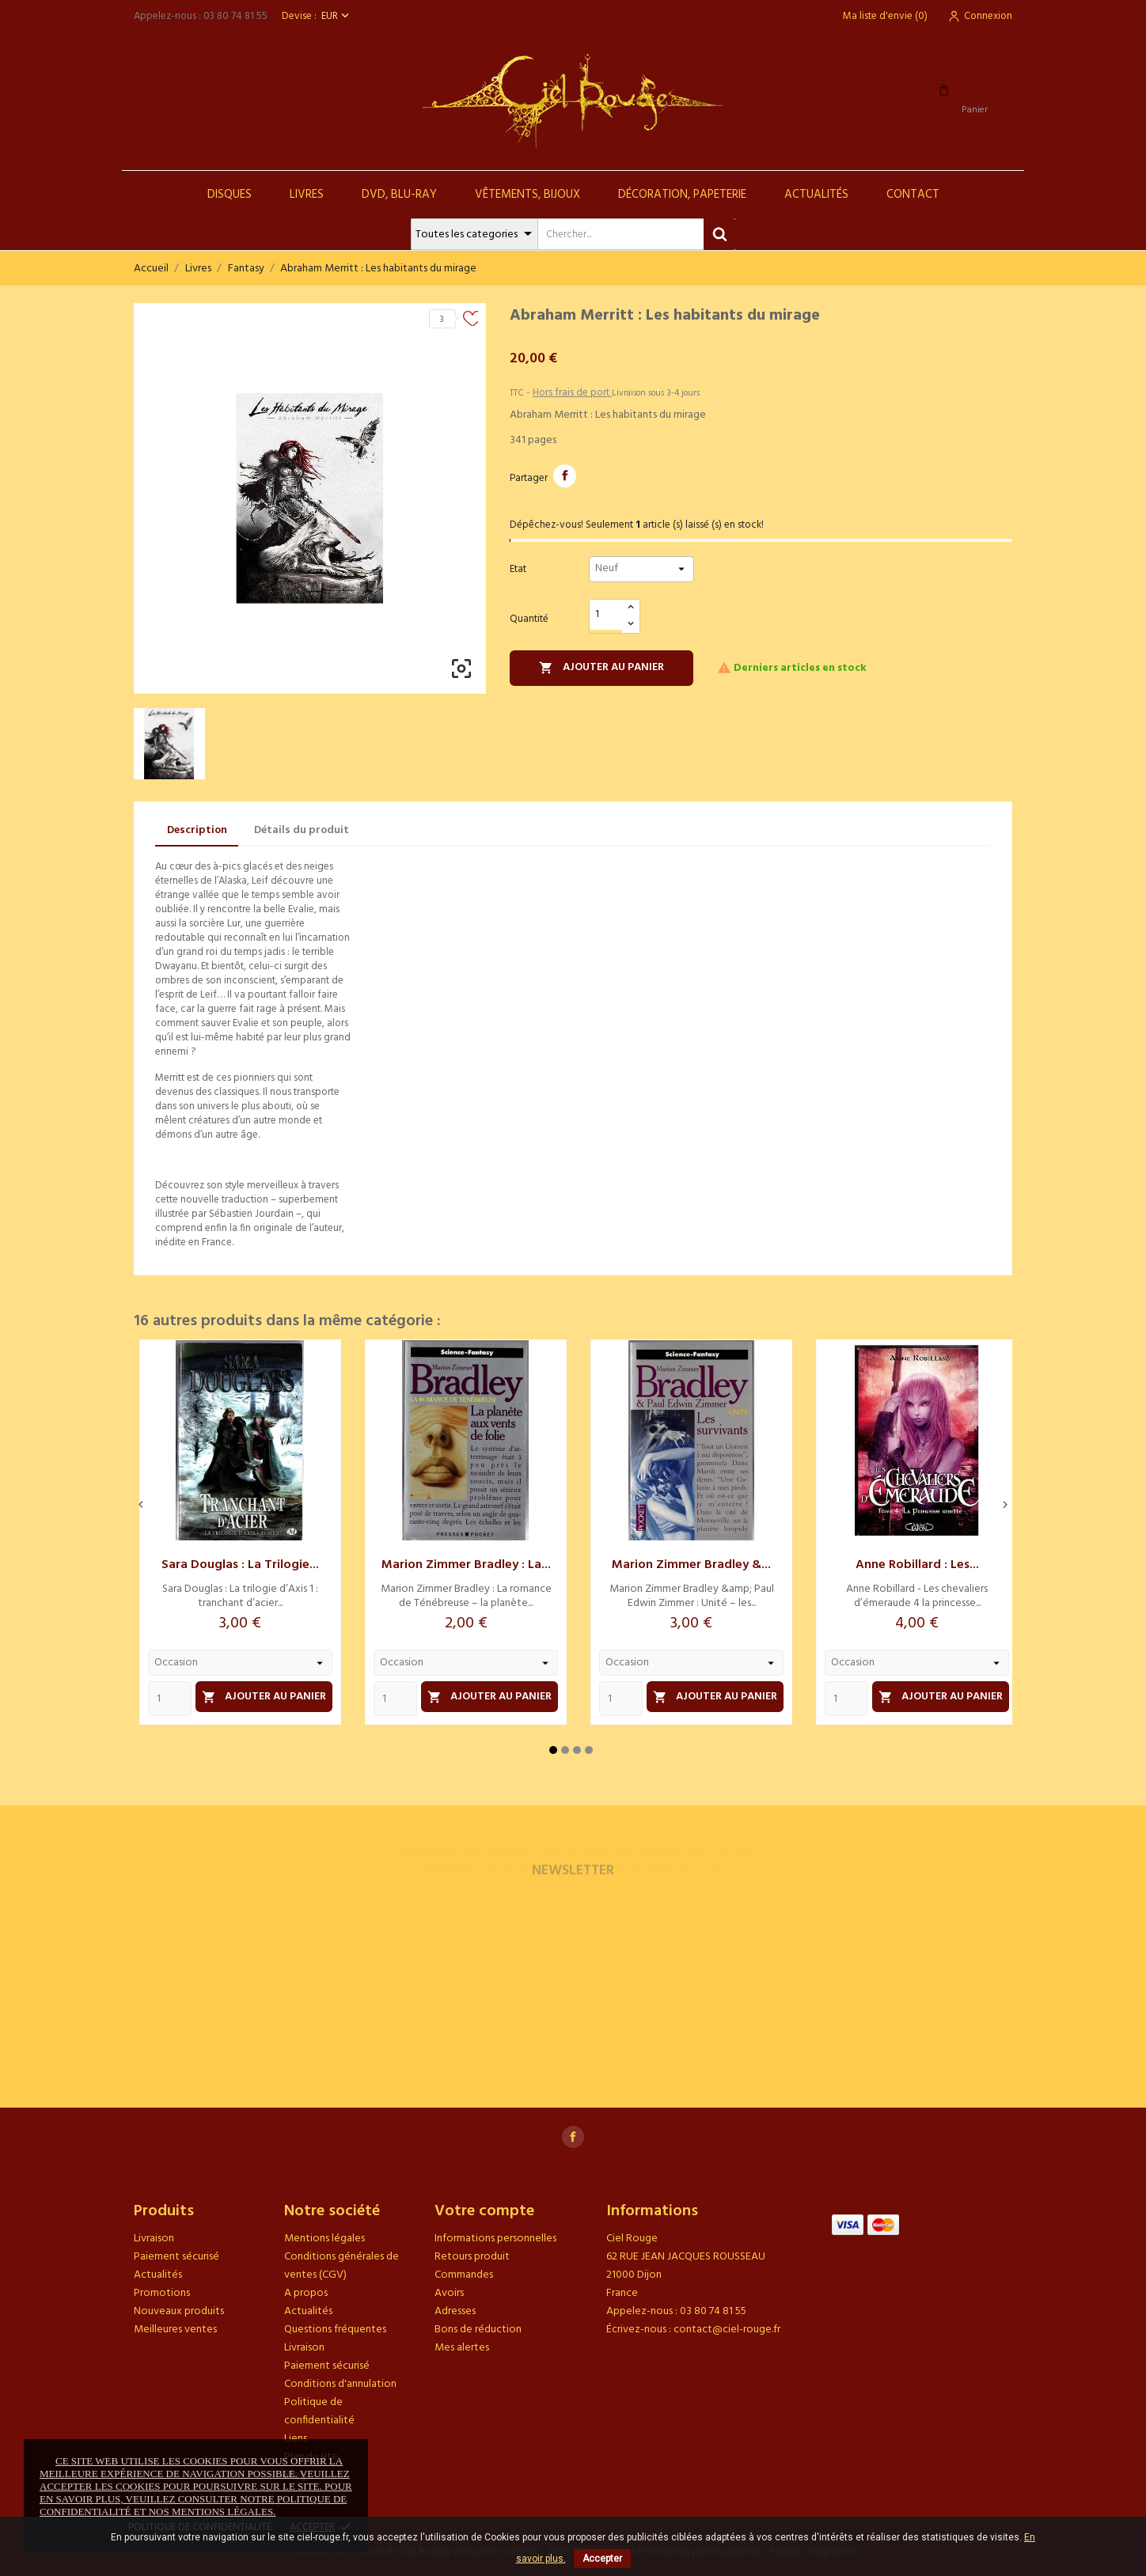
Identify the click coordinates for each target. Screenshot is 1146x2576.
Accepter (602, 2558)
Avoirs (449, 2293)
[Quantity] (170, 1698)
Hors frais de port (572, 393)
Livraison (154, 2238)
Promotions (162, 2293)
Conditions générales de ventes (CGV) (341, 2266)
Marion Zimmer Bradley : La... (466, 1565)
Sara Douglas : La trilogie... (240, 1565)
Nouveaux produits (179, 2311)
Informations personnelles (495, 2238)
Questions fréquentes (335, 2329)
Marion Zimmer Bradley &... (691, 1565)
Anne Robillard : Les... (917, 1565)
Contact (912, 194)
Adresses (455, 2311)
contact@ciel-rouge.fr (727, 2329)
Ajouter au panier (601, 667)
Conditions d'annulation (340, 2384)
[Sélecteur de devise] (336, 16)
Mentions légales (324, 2238)
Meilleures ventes (175, 2329)
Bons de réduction (478, 2329)
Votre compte (484, 2211)
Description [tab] (197, 830)
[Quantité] (606, 615)
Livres (307, 194)
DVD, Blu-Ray (399, 194)
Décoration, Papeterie (682, 194)
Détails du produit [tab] (301, 830)
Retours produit (472, 2257)
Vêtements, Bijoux (527, 194)
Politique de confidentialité (319, 2411)
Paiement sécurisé (176, 2257)
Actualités (816, 194)
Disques (229, 194)
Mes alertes (461, 2348)
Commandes (463, 2275)
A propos (306, 2293)
